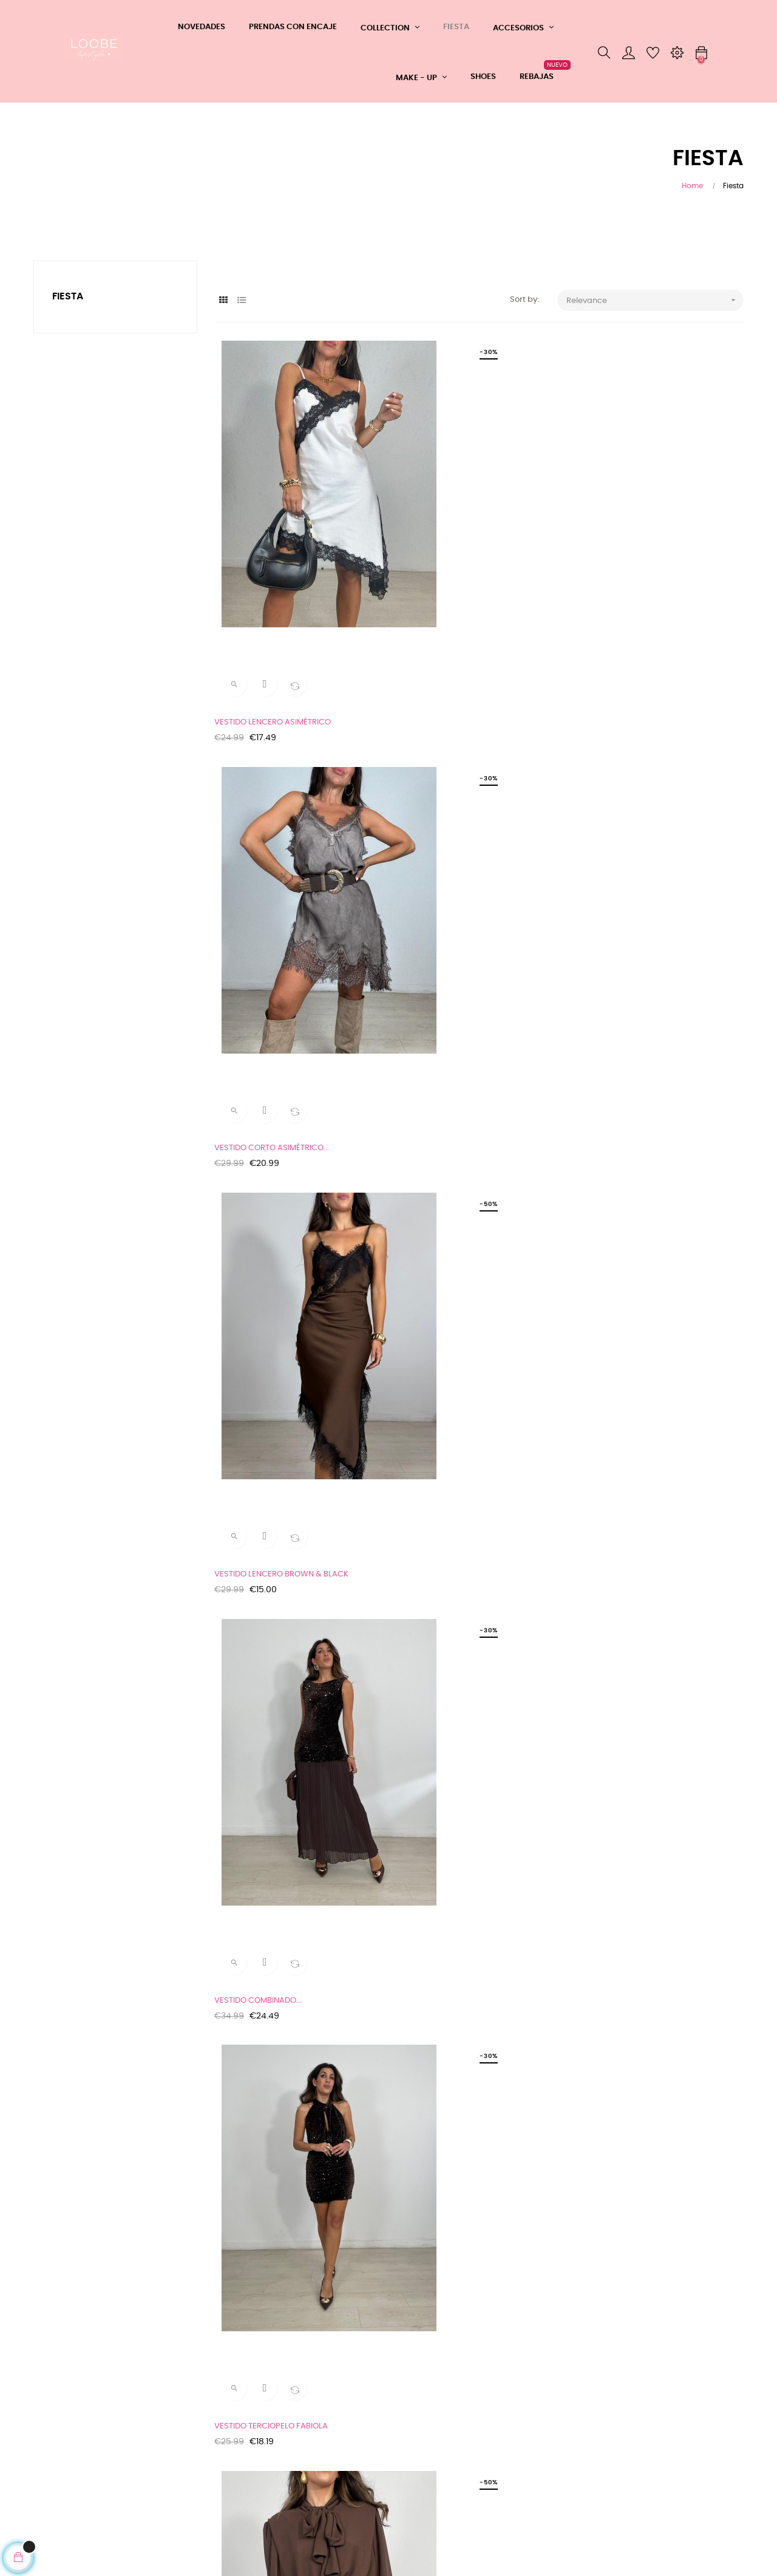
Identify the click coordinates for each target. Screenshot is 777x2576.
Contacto (173, 2441)
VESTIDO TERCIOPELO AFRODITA (639, 1365)
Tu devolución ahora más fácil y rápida (82, 2460)
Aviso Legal (55, 2432)
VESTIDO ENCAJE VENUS (261, 1633)
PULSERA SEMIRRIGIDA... (259, 2167)
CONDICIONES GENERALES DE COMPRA (82, 2404)
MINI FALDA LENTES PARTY (263, 1365)
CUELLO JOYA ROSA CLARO (631, 1633)
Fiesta (67, 296)
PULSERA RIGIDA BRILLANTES (450, 2167)
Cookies (48, 2488)
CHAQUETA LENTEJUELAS (262, 1098)
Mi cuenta (174, 2463)
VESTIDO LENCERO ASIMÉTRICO (273, 563)
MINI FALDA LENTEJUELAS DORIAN (460, 1098)
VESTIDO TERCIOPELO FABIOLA (454, 831)
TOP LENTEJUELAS (431, 1900)
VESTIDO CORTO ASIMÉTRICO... (455, 563)
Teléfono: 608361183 (192, 2420)
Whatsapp (176, 2398)
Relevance (655, 300)
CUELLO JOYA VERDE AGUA (266, 1900)
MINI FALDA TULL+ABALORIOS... (637, 1098)
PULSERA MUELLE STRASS (627, 1900)
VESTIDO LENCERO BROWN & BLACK (647, 563)
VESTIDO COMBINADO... (259, 831)
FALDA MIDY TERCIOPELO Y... (450, 1633)
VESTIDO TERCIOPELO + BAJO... (455, 1365)
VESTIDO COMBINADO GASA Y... (638, 831)
